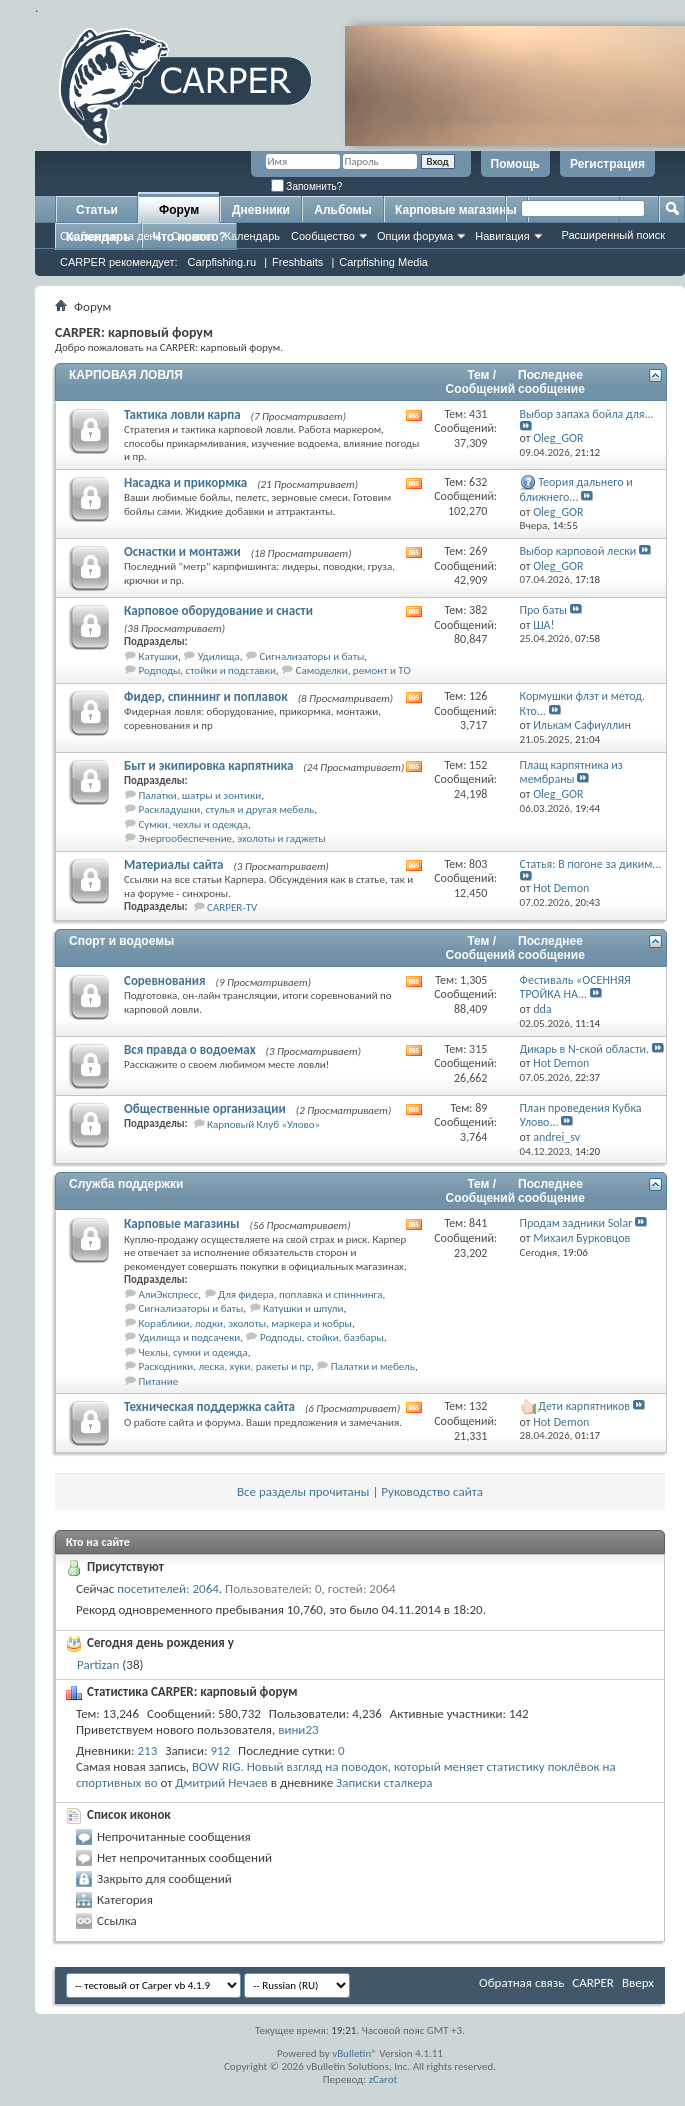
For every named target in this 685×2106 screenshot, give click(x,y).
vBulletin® (354, 2053)
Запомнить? (307, 186)
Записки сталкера (384, 1782)
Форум (179, 210)
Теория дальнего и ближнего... (576, 489)
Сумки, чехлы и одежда (194, 824)
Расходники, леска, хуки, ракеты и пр (225, 1366)
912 (220, 1750)
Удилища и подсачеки (190, 1337)
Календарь (252, 236)
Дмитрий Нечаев (221, 1782)
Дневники (261, 210)
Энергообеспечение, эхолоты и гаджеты (232, 838)
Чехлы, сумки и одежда (193, 1352)
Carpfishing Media (383, 262)
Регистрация (607, 164)
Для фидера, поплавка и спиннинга (300, 1294)
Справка (192, 236)
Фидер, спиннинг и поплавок (206, 696)
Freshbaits (297, 262)
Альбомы (342, 210)
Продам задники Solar (576, 1223)
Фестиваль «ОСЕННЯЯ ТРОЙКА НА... (575, 987)
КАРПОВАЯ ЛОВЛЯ (126, 375)
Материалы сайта (174, 864)
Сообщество (323, 236)
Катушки (158, 656)
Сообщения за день (110, 236)
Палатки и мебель (373, 1366)
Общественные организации (205, 1108)
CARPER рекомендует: (119, 262)
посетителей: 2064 (168, 1588)
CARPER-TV (232, 907)
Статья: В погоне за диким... (591, 864)
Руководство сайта (432, 1491)
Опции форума (415, 236)
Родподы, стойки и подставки (207, 670)
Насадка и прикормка (185, 482)
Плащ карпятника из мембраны (571, 772)
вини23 (298, 1729)
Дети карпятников (584, 1406)
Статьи (97, 210)
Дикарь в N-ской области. (585, 1049)
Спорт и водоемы (121, 941)
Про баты (544, 610)
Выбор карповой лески (578, 551)
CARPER (593, 1982)
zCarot (383, 2079)
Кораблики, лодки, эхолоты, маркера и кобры (245, 1323)
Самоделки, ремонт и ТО (353, 670)
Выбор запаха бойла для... (587, 414)
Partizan (98, 1664)
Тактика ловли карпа (182, 414)
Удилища (219, 656)
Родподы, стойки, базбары (322, 1337)
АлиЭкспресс (169, 1294)
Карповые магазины (456, 210)
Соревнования (165, 980)
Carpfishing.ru (222, 262)
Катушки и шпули (303, 1308)
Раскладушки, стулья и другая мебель (227, 809)
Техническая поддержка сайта (209, 1406)
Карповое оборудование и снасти (218, 610)
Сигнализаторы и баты (311, 656)
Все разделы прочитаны (303, 1491)
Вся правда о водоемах (190, 1049)
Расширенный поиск (613, 235)
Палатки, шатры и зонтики (200, 795)
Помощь (515, 164)
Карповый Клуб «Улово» (263, 1124)
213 (148, 1750)
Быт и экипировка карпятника (208, 765)
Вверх (638, 1982)
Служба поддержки (126, 1184)
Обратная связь (521, 1982)
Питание (159, 1381)
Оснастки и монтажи (182, 551)
